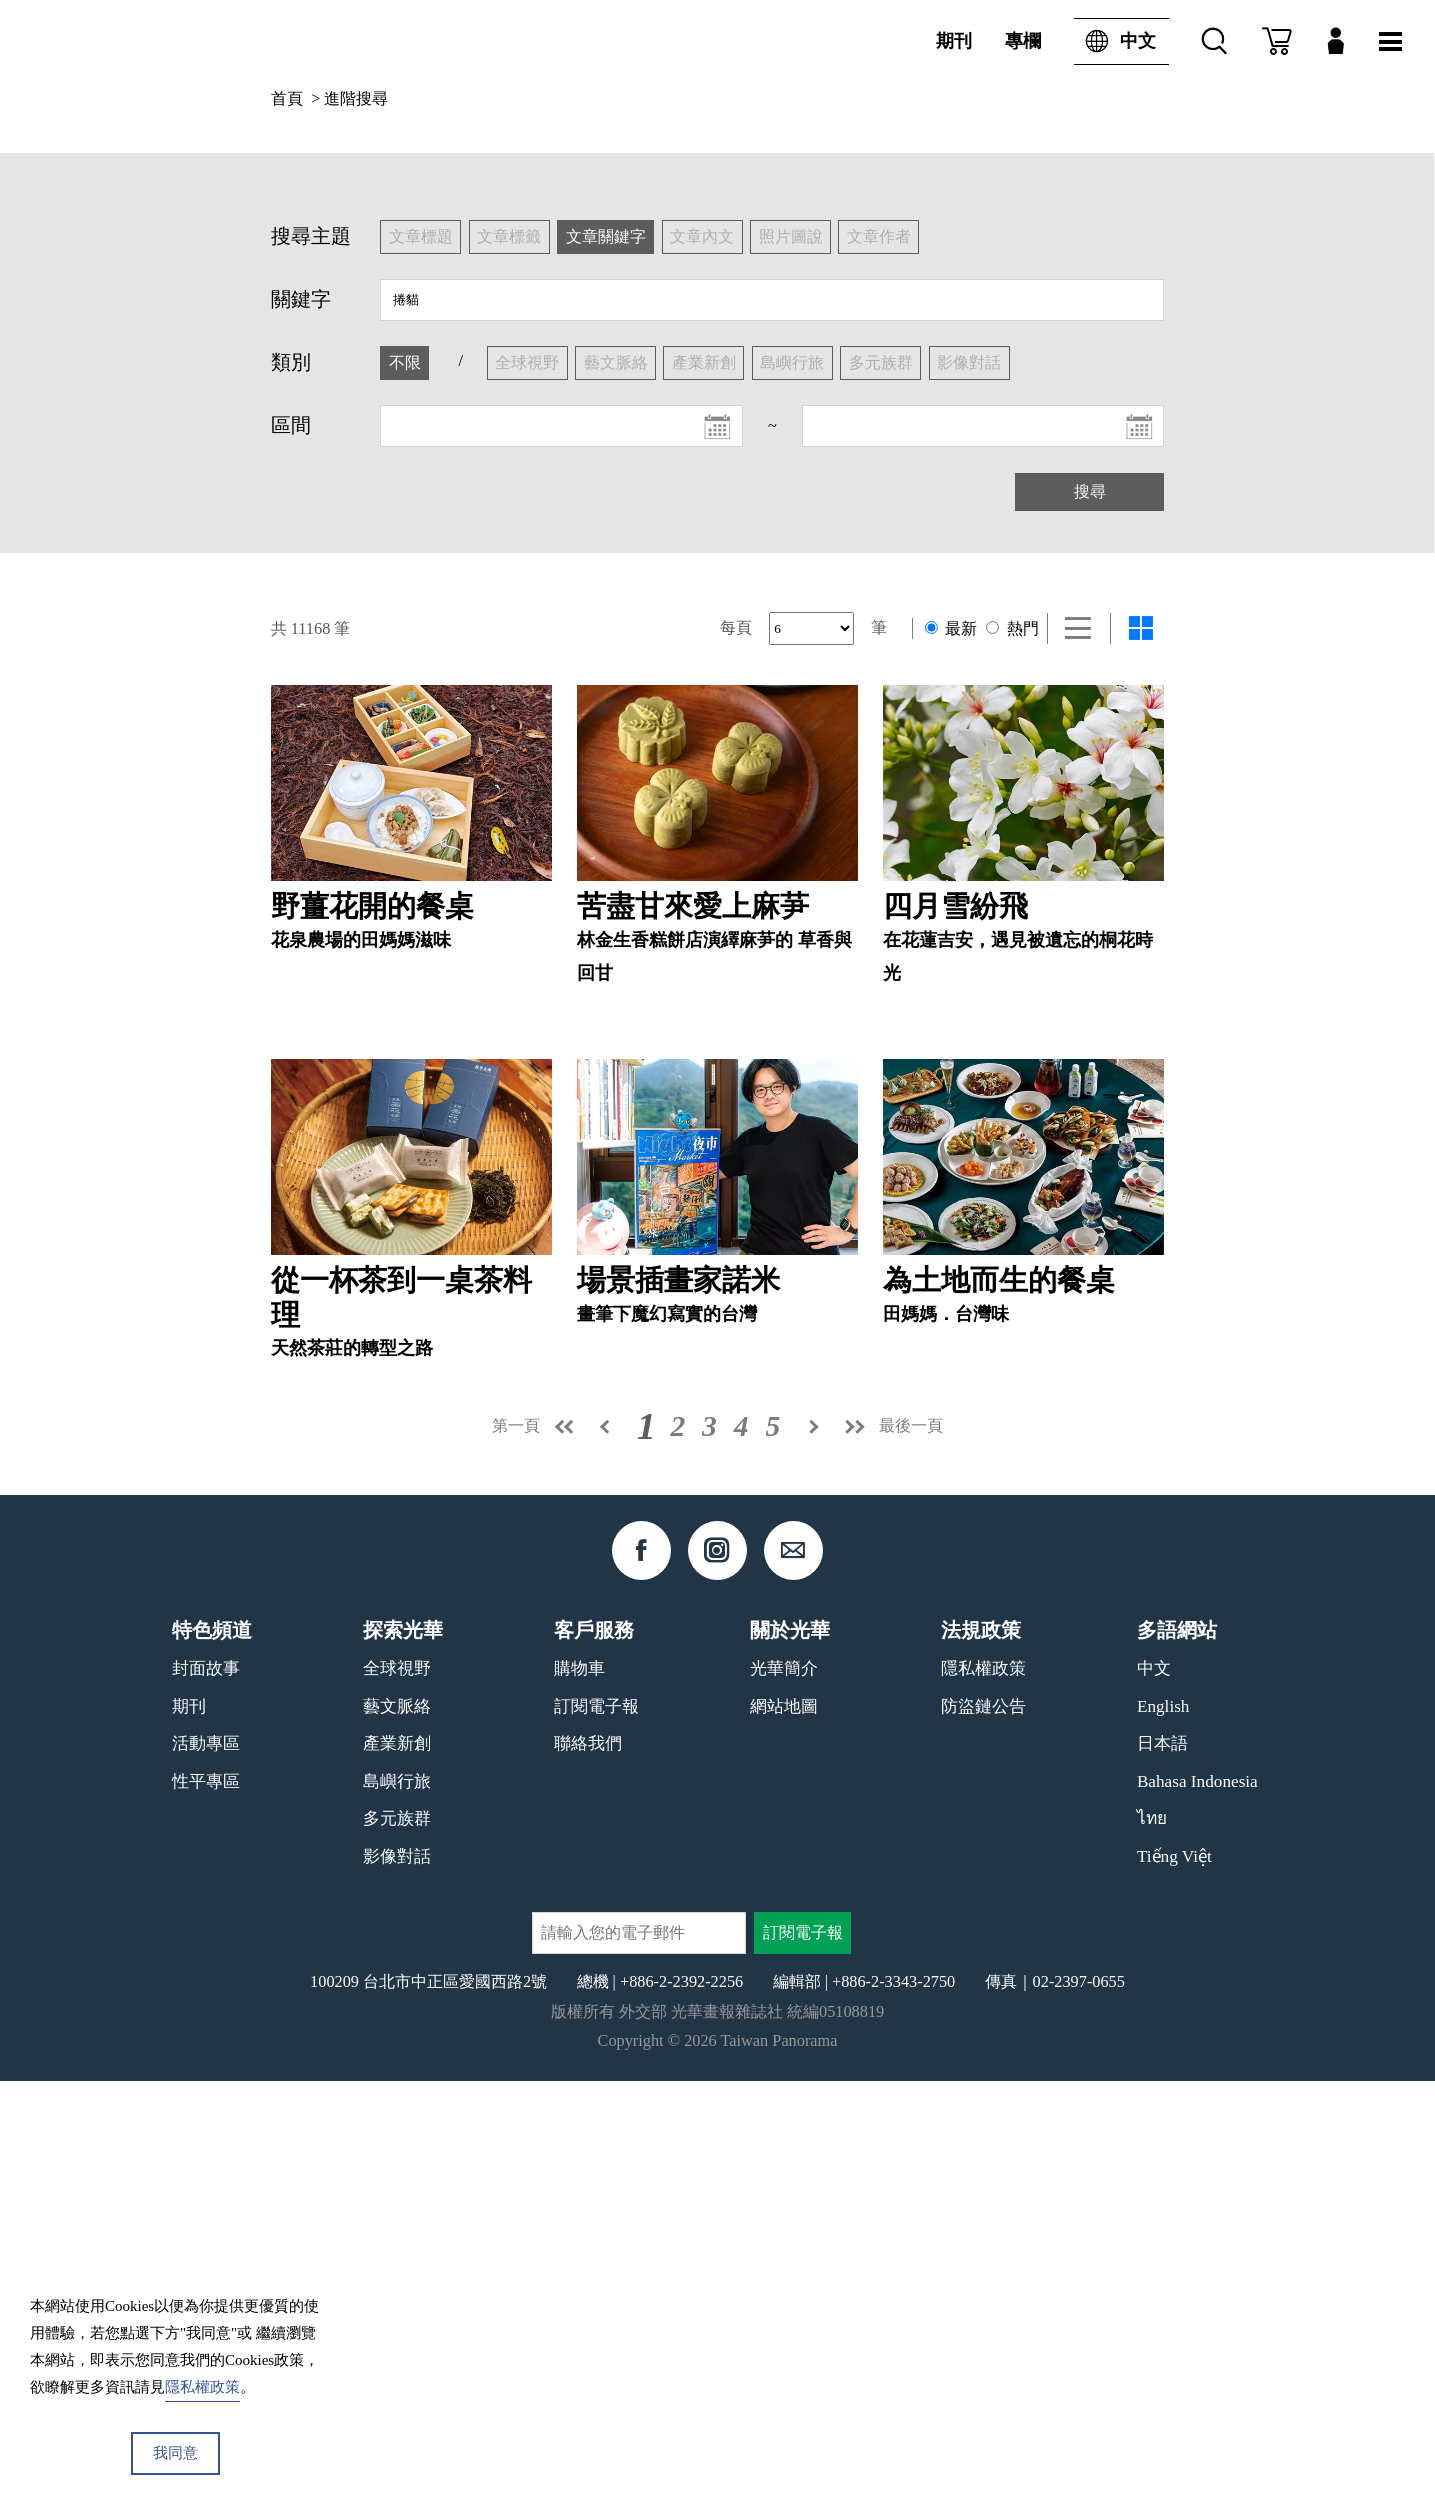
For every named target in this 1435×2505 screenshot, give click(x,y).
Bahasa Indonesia (1197, 2205)
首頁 (287, 98)
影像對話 (397, 2280)
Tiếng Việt (1174, 2280)
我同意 (175, 2453)
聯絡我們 (588, 2167)
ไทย (1152, 2242)
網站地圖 (784, 2130)
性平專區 (206, 2205)
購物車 (579, 2092)
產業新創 (397, 2167)
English (1163, 2130)
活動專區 (206, 2167)
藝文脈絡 (397, 2130)
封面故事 (206, 2092)
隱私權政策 (983, 2092)
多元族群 (397, 2242)
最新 (951, 628)
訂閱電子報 (596, 2130)
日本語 (1162, 2167)
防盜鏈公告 (983, 2130)
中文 (1115, 42)
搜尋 (1090, 491)
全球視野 (397, 2092)
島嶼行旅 (397, 2205)
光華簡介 (784, 2092)
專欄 (1023, 41)
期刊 (954, 41)
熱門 (1012, 628)
